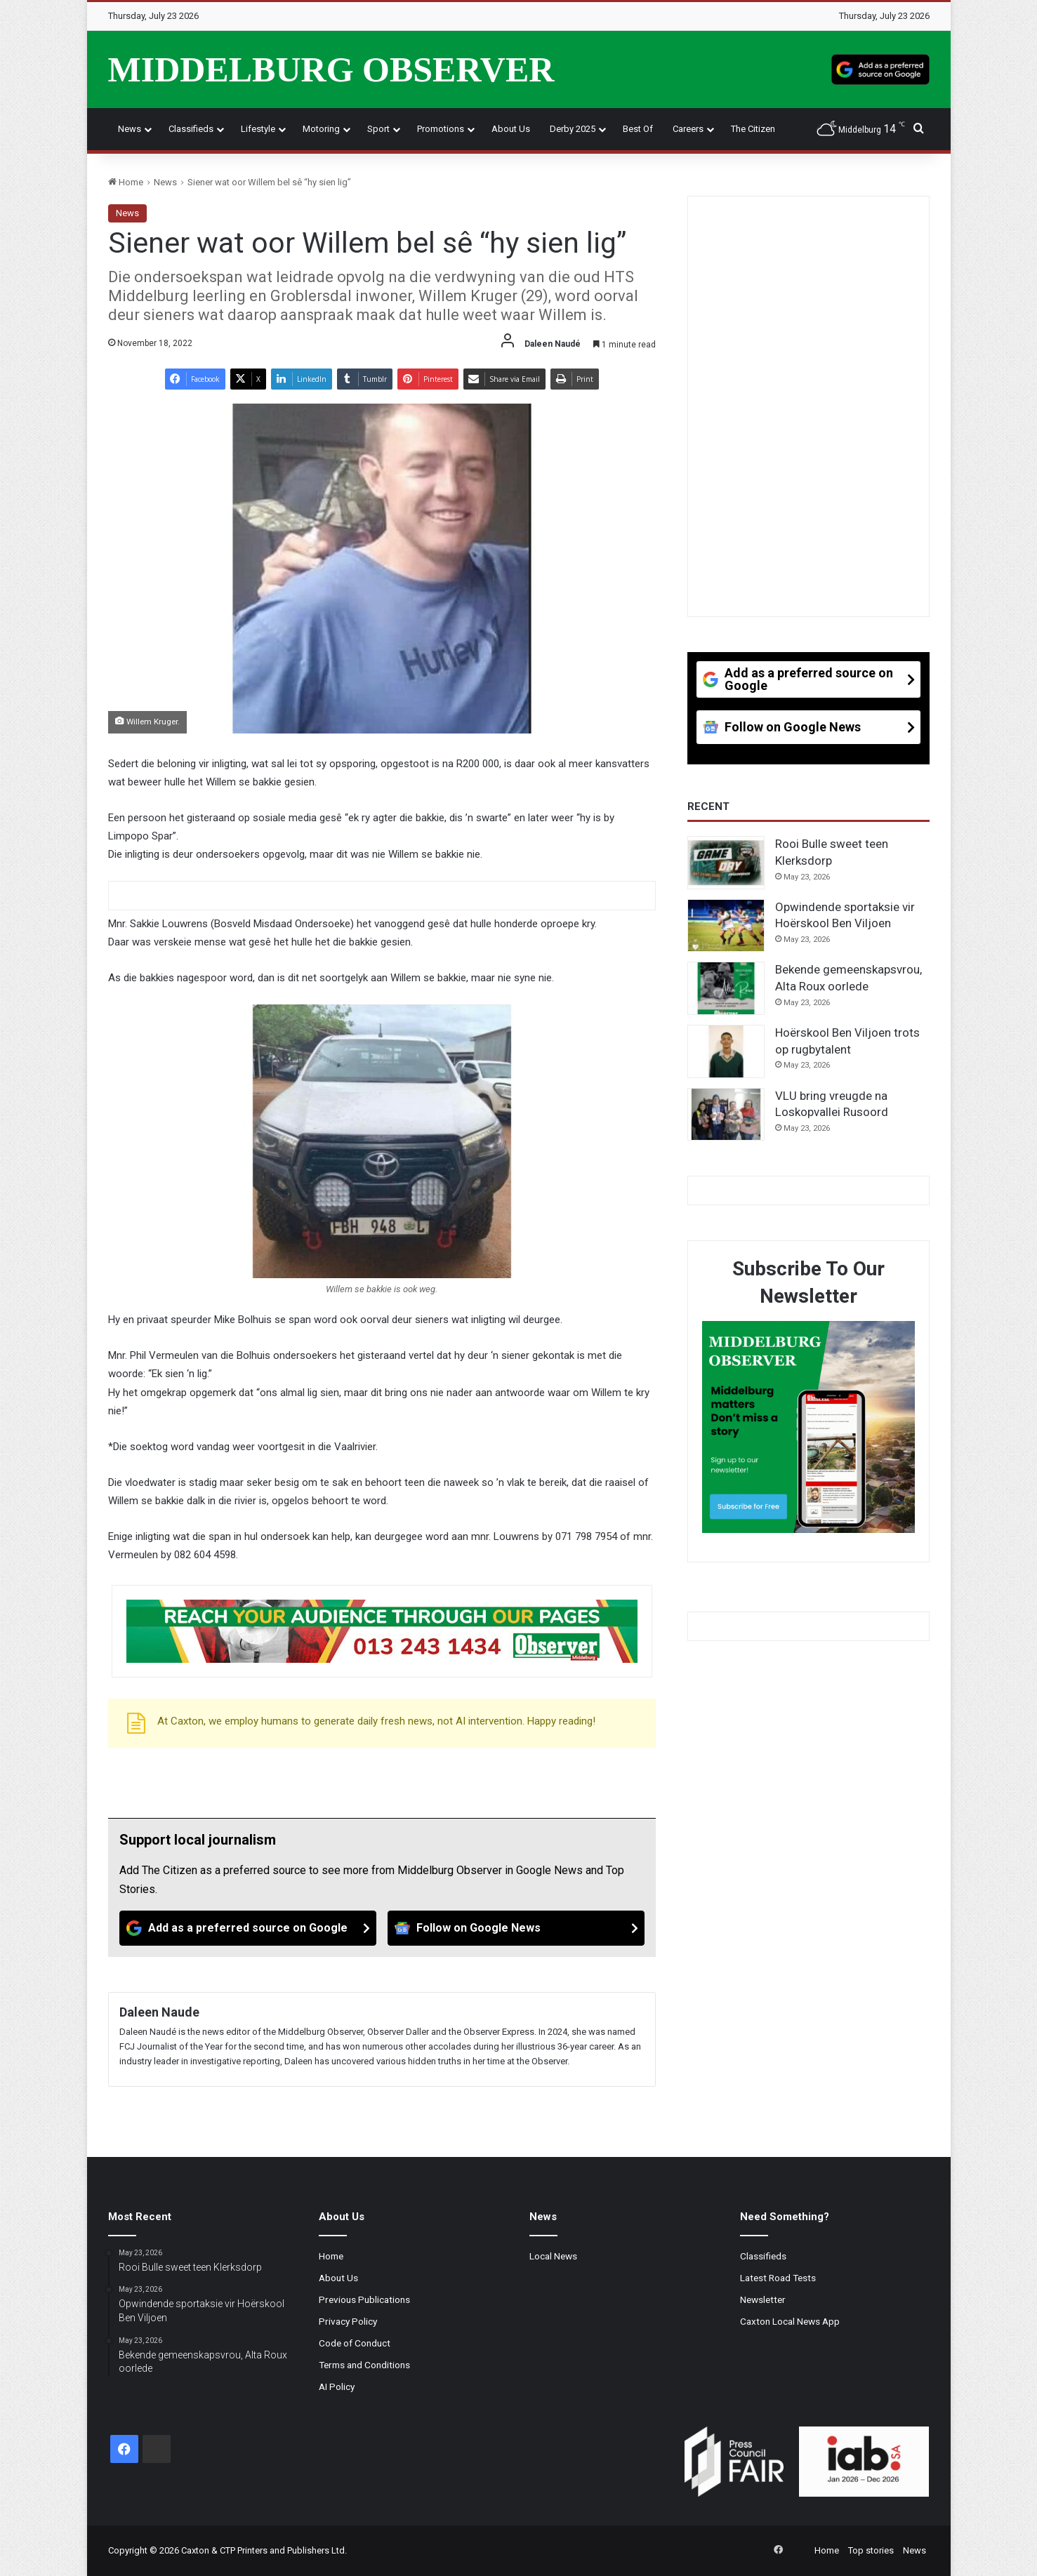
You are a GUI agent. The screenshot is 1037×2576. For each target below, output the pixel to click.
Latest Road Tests (778, 2277)
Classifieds (191, 129)
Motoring (321, 129)
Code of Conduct (354, 2343)
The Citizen (753, 129)
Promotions (440, 129)
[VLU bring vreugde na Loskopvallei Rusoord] (726, 1114)
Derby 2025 (572, 129)
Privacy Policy (348, 2321)
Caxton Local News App (790, 2321)
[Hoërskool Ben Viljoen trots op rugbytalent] (726, 1051)
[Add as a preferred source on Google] (880, 69)
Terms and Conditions (364, 2364)
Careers (688, 129)
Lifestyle (258, 129)
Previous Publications (364, 2299)
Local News (553, 2256)
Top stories (871, 2550)
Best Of (638, 129)
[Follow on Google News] (516, 1928)
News (129, 129)
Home (125, 182)
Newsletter (763, 2299)
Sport (378, 129)
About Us (510, 129)
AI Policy (337, 2386)
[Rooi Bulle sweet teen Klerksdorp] (726, 862)
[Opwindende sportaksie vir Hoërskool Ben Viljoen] (726, 925)
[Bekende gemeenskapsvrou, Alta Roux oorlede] (726, 988)
